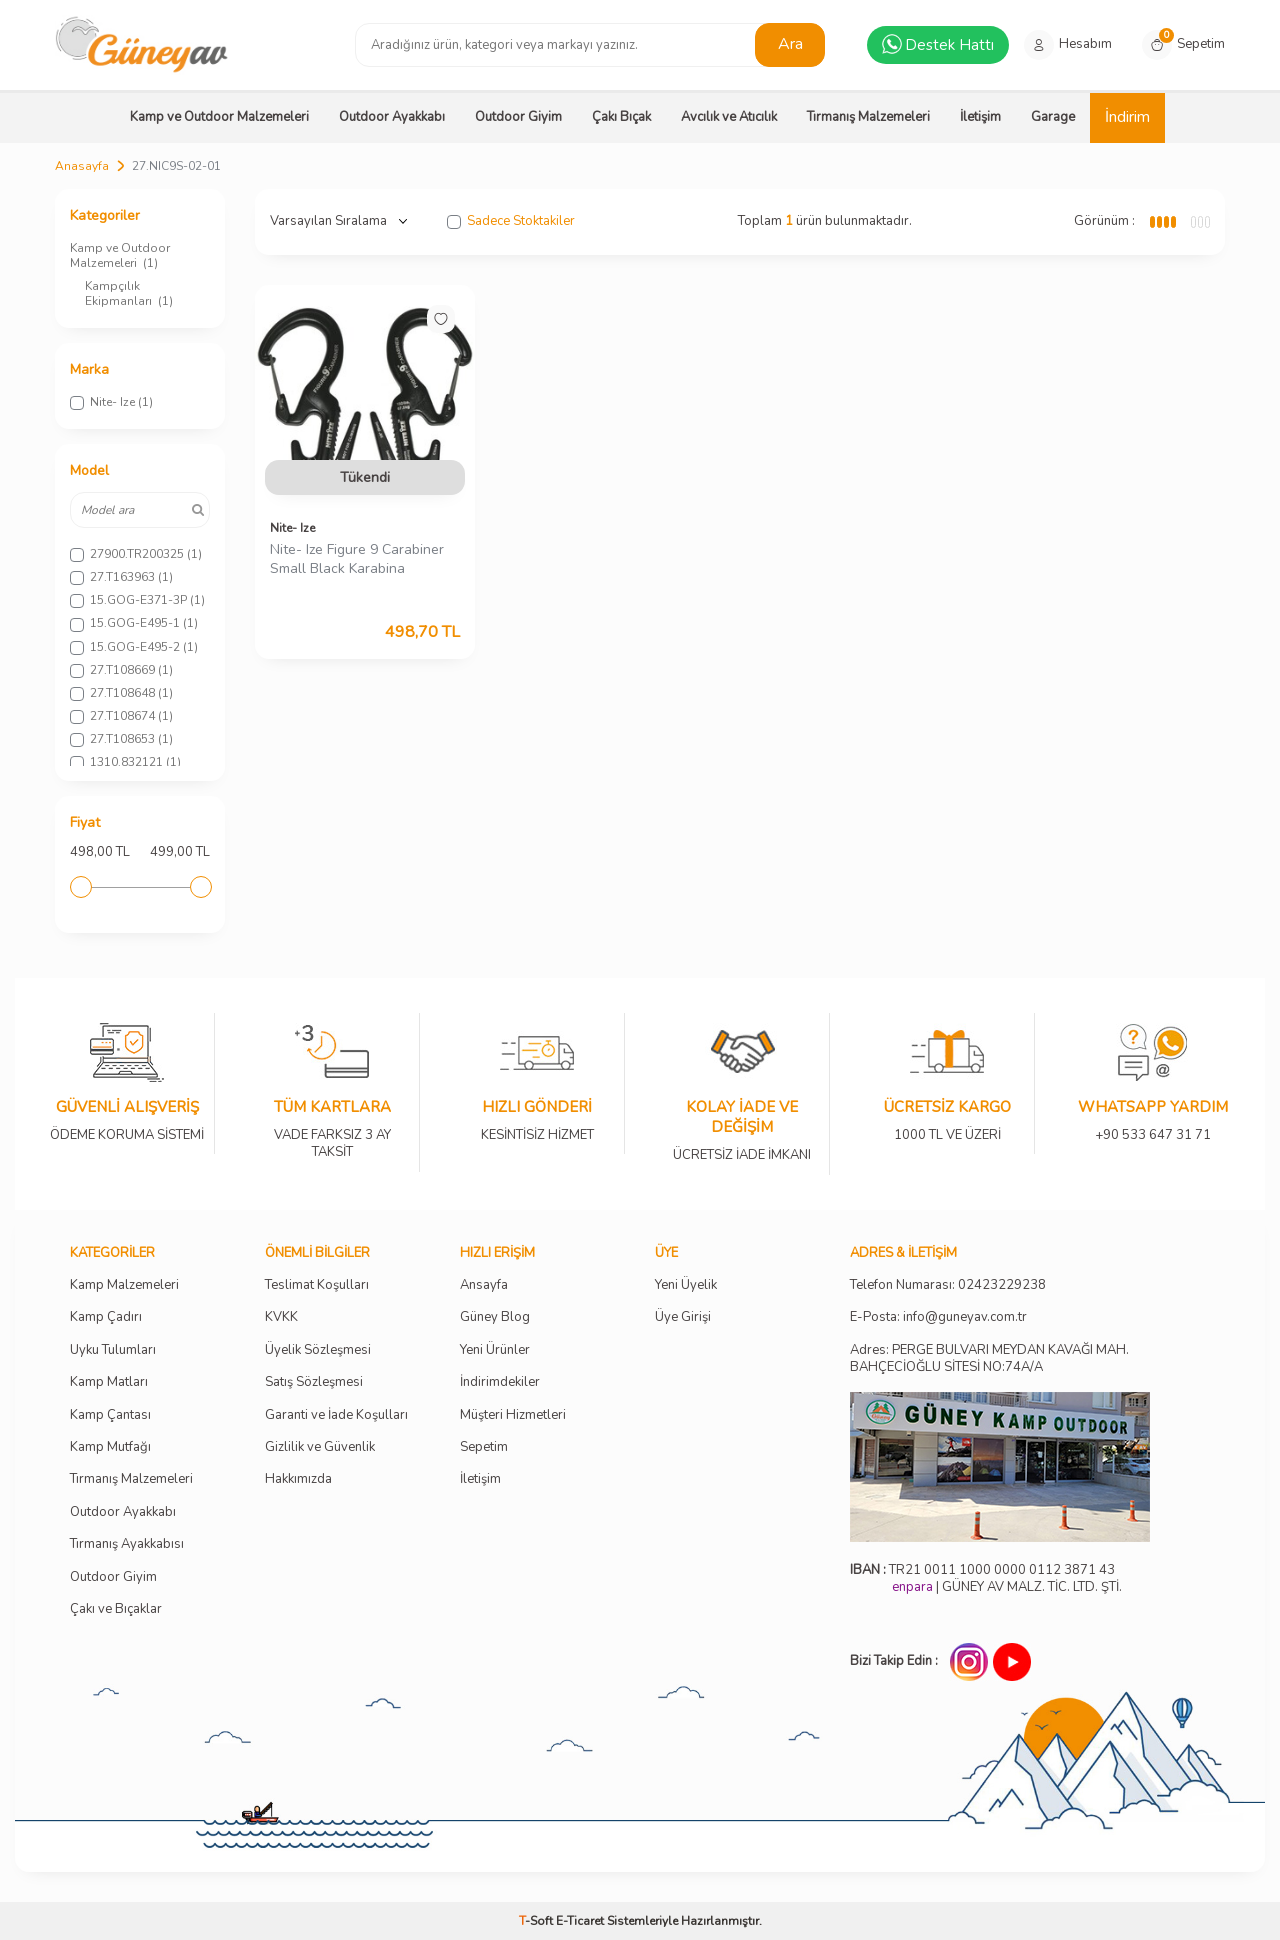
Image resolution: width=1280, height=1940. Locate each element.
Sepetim (484, 1447)
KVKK (281, 1317)
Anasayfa (82, 166)
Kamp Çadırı (106, 1317)
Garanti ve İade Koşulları (336, 1415)
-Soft (537, 1921)
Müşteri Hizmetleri (513, 1415)
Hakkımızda (298, 1479)
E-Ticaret (580, 1921)
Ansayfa (484, 1285)
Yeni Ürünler (495, 1350)
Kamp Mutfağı (110, 1447)
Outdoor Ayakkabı (392, 117)
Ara (790, 44)
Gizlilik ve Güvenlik (320, 1447)
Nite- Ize (292, 528)
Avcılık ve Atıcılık (729, 117)
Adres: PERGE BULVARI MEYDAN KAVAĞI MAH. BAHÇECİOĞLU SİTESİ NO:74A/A (989, 1358)
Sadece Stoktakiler (511, 221)
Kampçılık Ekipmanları (129, 293)
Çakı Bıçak (621, 117)
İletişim (980, 117)
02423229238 (1002, 1285)
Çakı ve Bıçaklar (116, 1609)
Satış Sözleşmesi (314, 1382)
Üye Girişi (683, 1317)
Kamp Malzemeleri (124, 1285)
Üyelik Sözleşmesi (318, 1350)
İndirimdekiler (500, 1382)
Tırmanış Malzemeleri (868, 117)
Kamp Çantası (110, 1415)
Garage (1053, 117)
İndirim (1127, 117)
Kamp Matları (109, 1382)
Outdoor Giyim (518, 117)
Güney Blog (495, 1317)
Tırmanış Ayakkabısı (127, 1544)
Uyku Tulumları (113, 1350)
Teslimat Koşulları (317, 1285)
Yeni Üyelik (686, 1285)
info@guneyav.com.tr (965, 1317)
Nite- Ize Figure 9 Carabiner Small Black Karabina (357, 559)
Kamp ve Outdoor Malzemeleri (219, 117)
